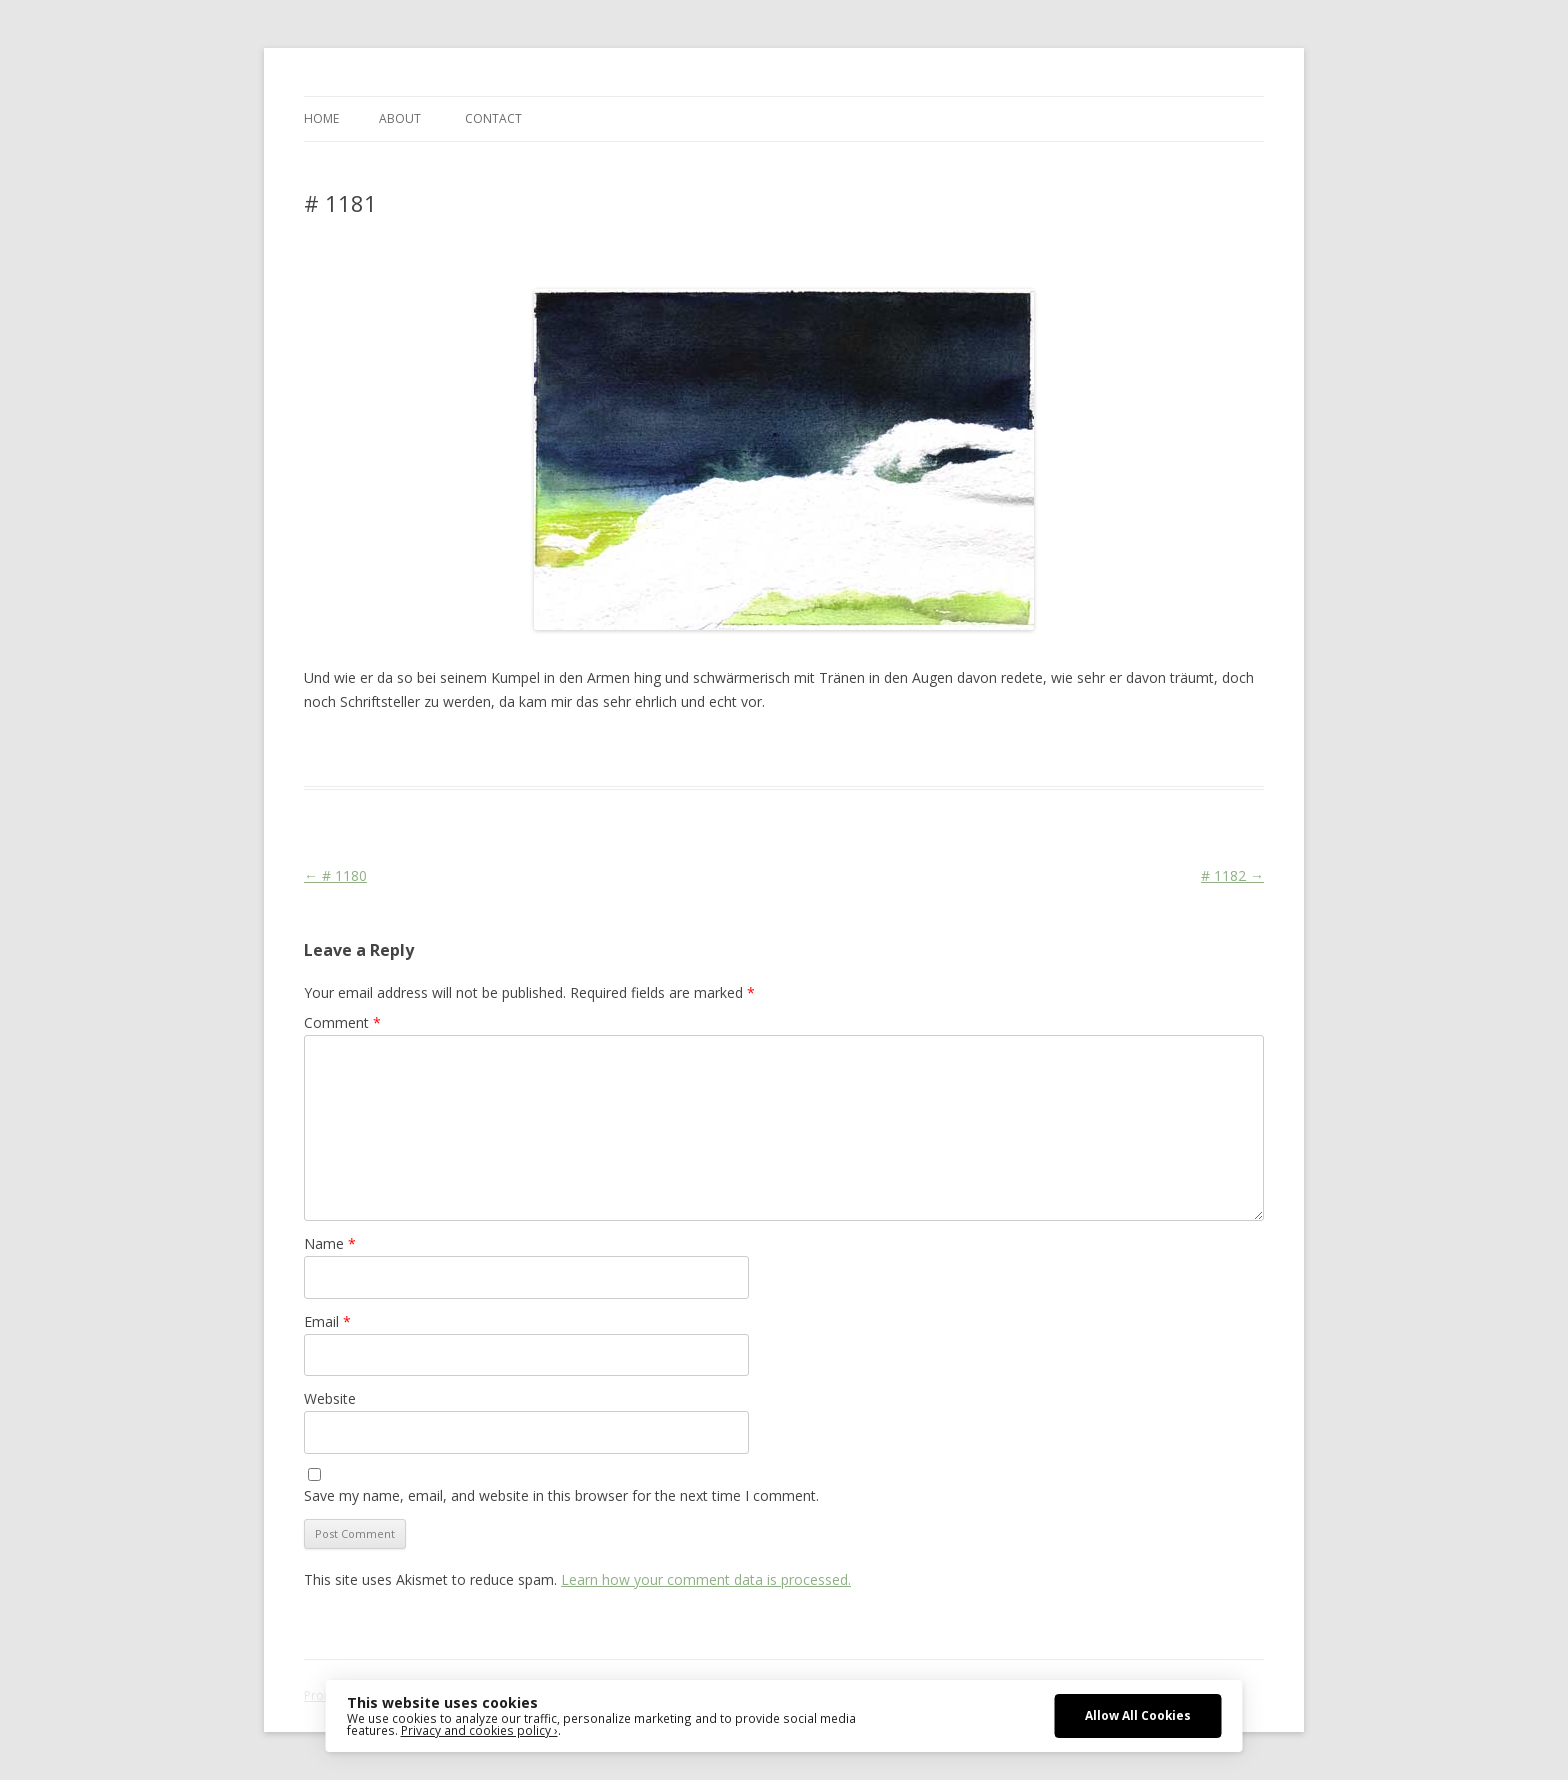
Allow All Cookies (1138, 1715)
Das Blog (481, 750)
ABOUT (400, 118)
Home (321, 118)
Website (330, 1398)
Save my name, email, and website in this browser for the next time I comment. (561, 1495)
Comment (342, 1022)
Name (330, 1243)
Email (327, 1321)
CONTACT (493, 118)
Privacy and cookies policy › (479, 1730)
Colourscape (621, 750)
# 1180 (335, 875)
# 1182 (1232, 875)
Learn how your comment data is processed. (706, 1579)
